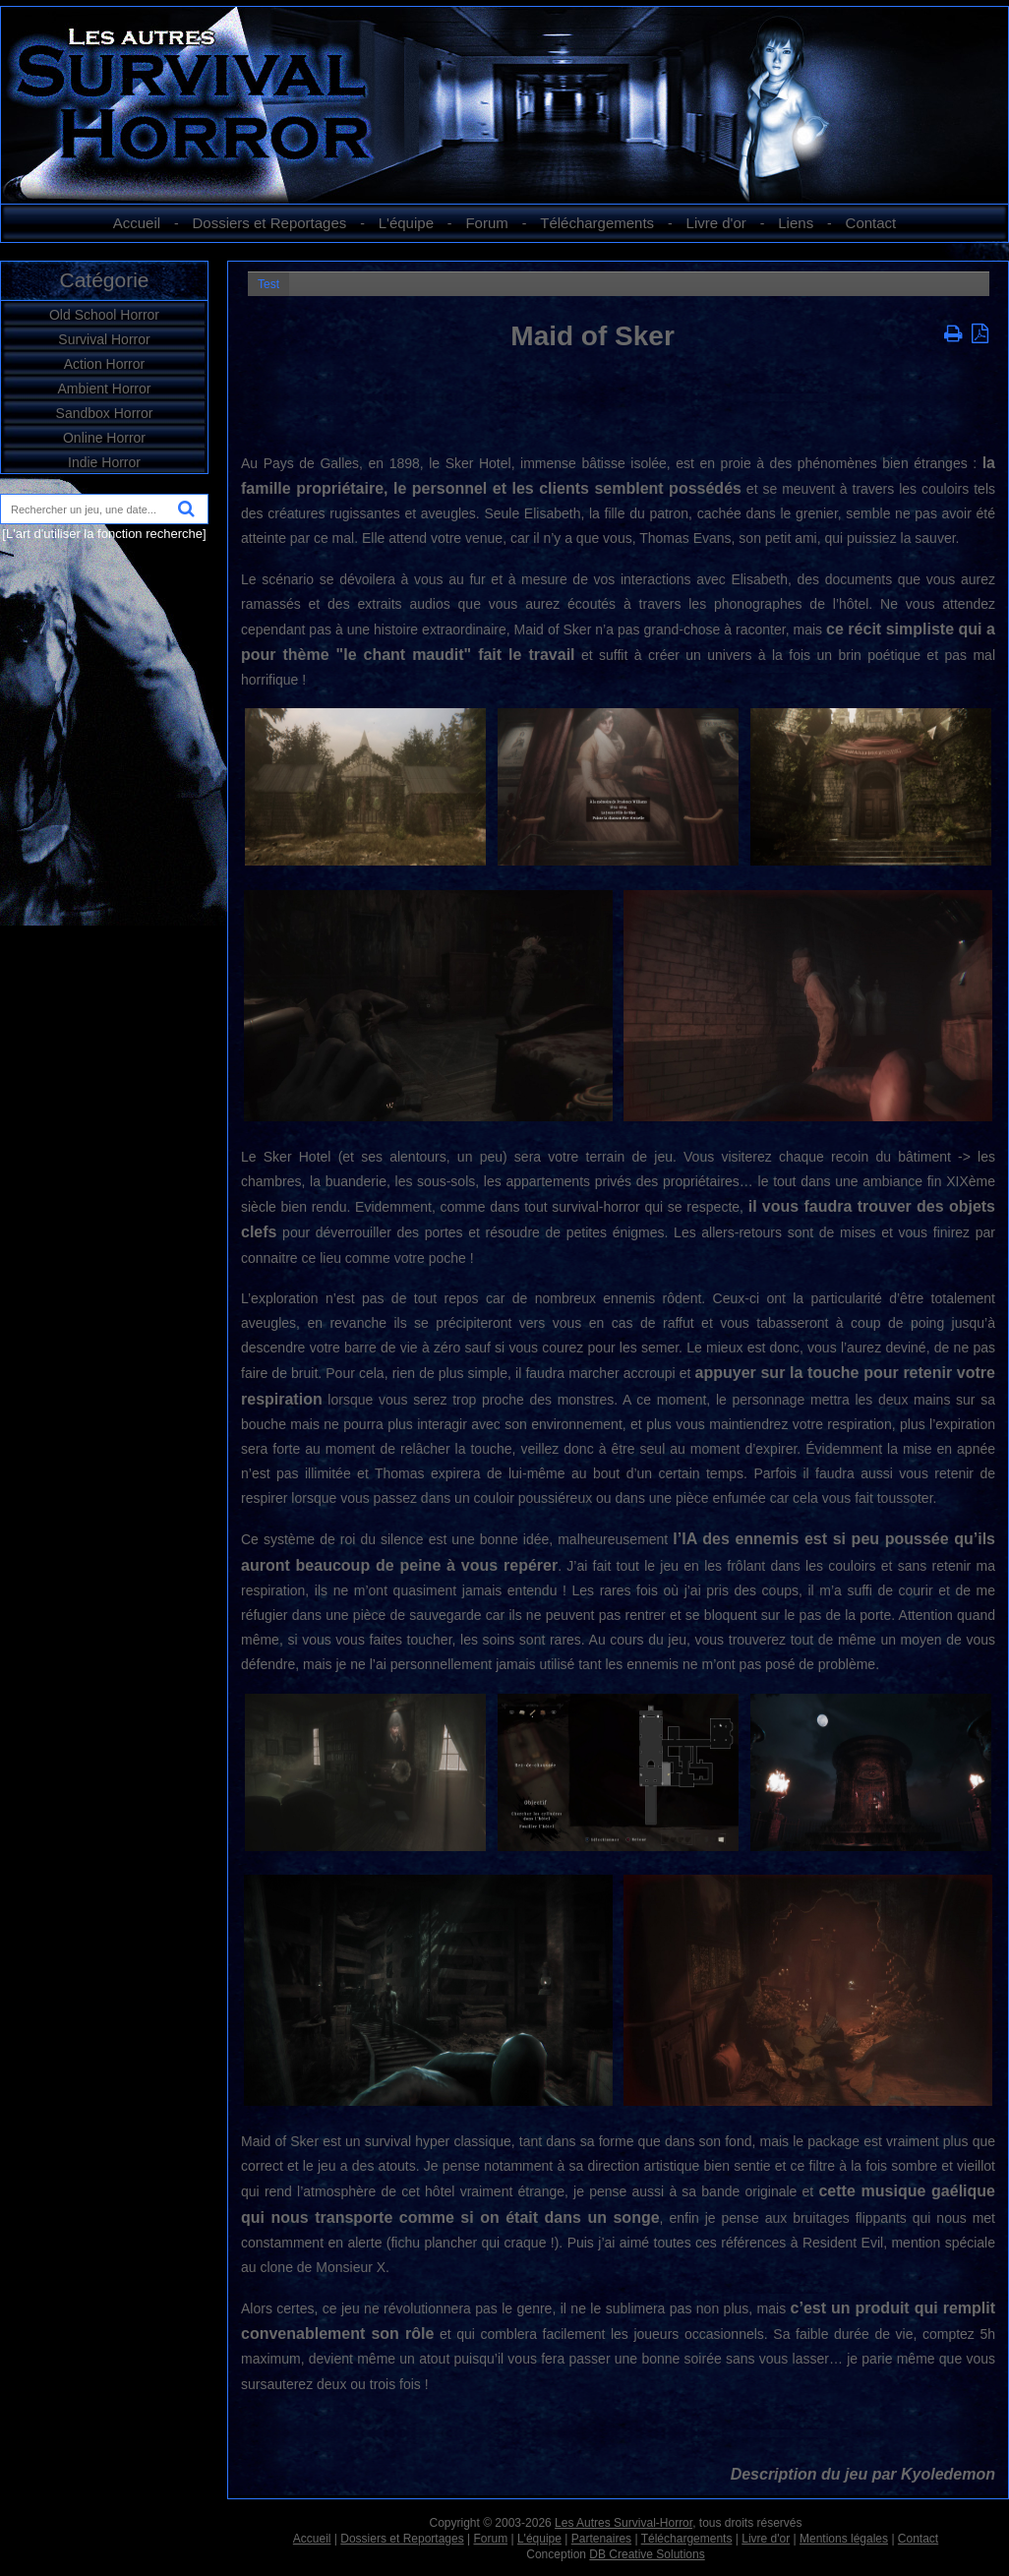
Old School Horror (104, 315)
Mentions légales (844, 2539)
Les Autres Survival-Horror (623, 2523)
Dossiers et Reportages (270, 222)
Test (268, 284)
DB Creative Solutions (646, 2554)
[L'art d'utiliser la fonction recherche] (104, 533)
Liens (795, 222)
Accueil (136, 222)
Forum (486, 222)
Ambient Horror (104, 388)
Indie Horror (104, 462)
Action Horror (104, 364)
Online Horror (104, 438)
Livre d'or (716, 222)
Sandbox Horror (104, 413)
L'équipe (406, 222)
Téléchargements (597, 222)
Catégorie (103, 280)
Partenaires (601, 2539)
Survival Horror (103, 339)
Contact (871, 222)
